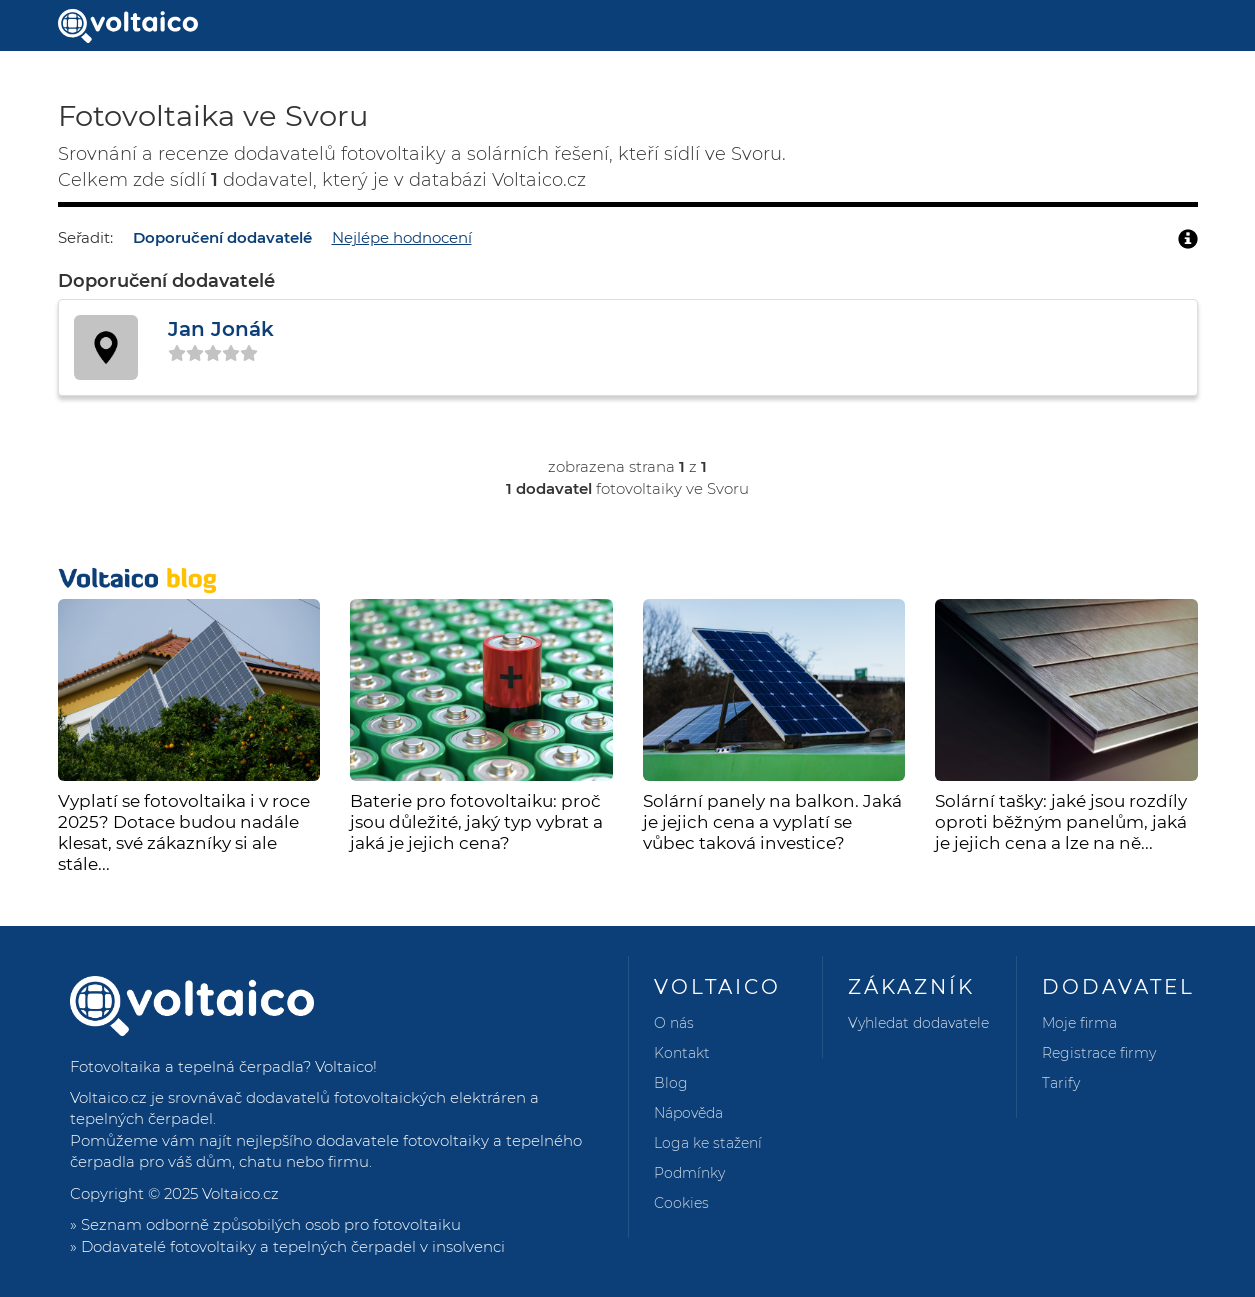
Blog (671, 1083)
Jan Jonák (221, 329)
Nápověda (688, 1113)
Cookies (681, 1203)
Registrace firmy (1099, 1053)
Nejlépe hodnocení (402, 237)
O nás (674, 1023)
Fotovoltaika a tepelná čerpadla (186, 1066)
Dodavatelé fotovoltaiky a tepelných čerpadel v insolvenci (293, 1246)
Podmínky (689, 1173)
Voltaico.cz (240, 1193)
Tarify (1061, 1083)
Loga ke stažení (708, 1143)
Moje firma (1079, 1023)
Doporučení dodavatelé (222, 237)
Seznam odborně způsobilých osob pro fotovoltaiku (271, 1224)
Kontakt (682, 1053)
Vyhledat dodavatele (918, 1023)
